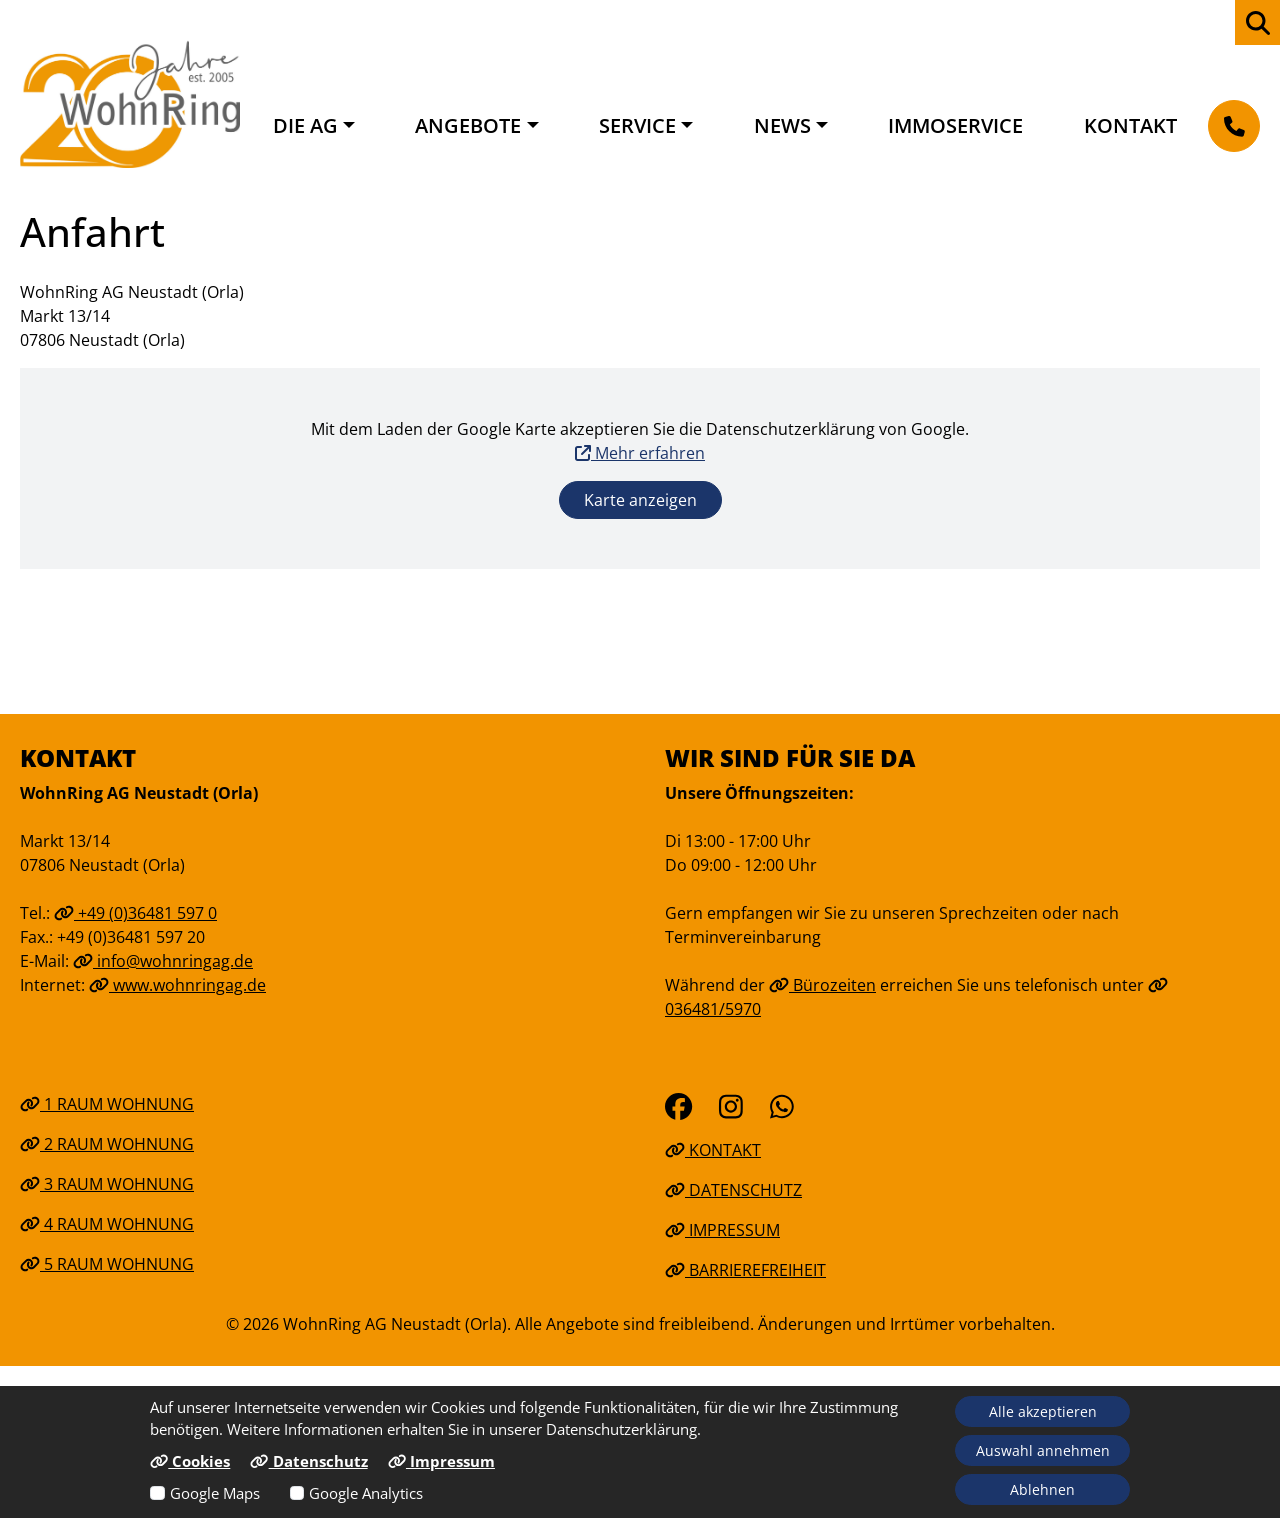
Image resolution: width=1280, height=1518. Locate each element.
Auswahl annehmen (1043, 1450)
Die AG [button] (305, 125)
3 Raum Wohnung (107, 1184)
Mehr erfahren (640, 453)
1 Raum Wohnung (107, 1104)
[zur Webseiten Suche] (1257, 22)
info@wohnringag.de (163, 961)
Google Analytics (366, 1493)
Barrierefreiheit (745, 1270)
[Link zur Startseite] (130, 104)
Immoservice (955, 125)
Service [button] (637, 125)
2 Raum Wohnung (107, 1144)
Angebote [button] (468, 125)
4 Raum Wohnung (107, 1224)
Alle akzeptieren (1043, 1411)
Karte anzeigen (640, 500)
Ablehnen (1042, 1489)
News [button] (782, 125)
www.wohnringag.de (177, 985)
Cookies (190, 1461)
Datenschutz (733, 1190)
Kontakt (1130, 125)
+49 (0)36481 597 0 (135, 913)
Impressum (722, 1230)
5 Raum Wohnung (107, 1264)
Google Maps (215, 1493)
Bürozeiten (822, 985)
